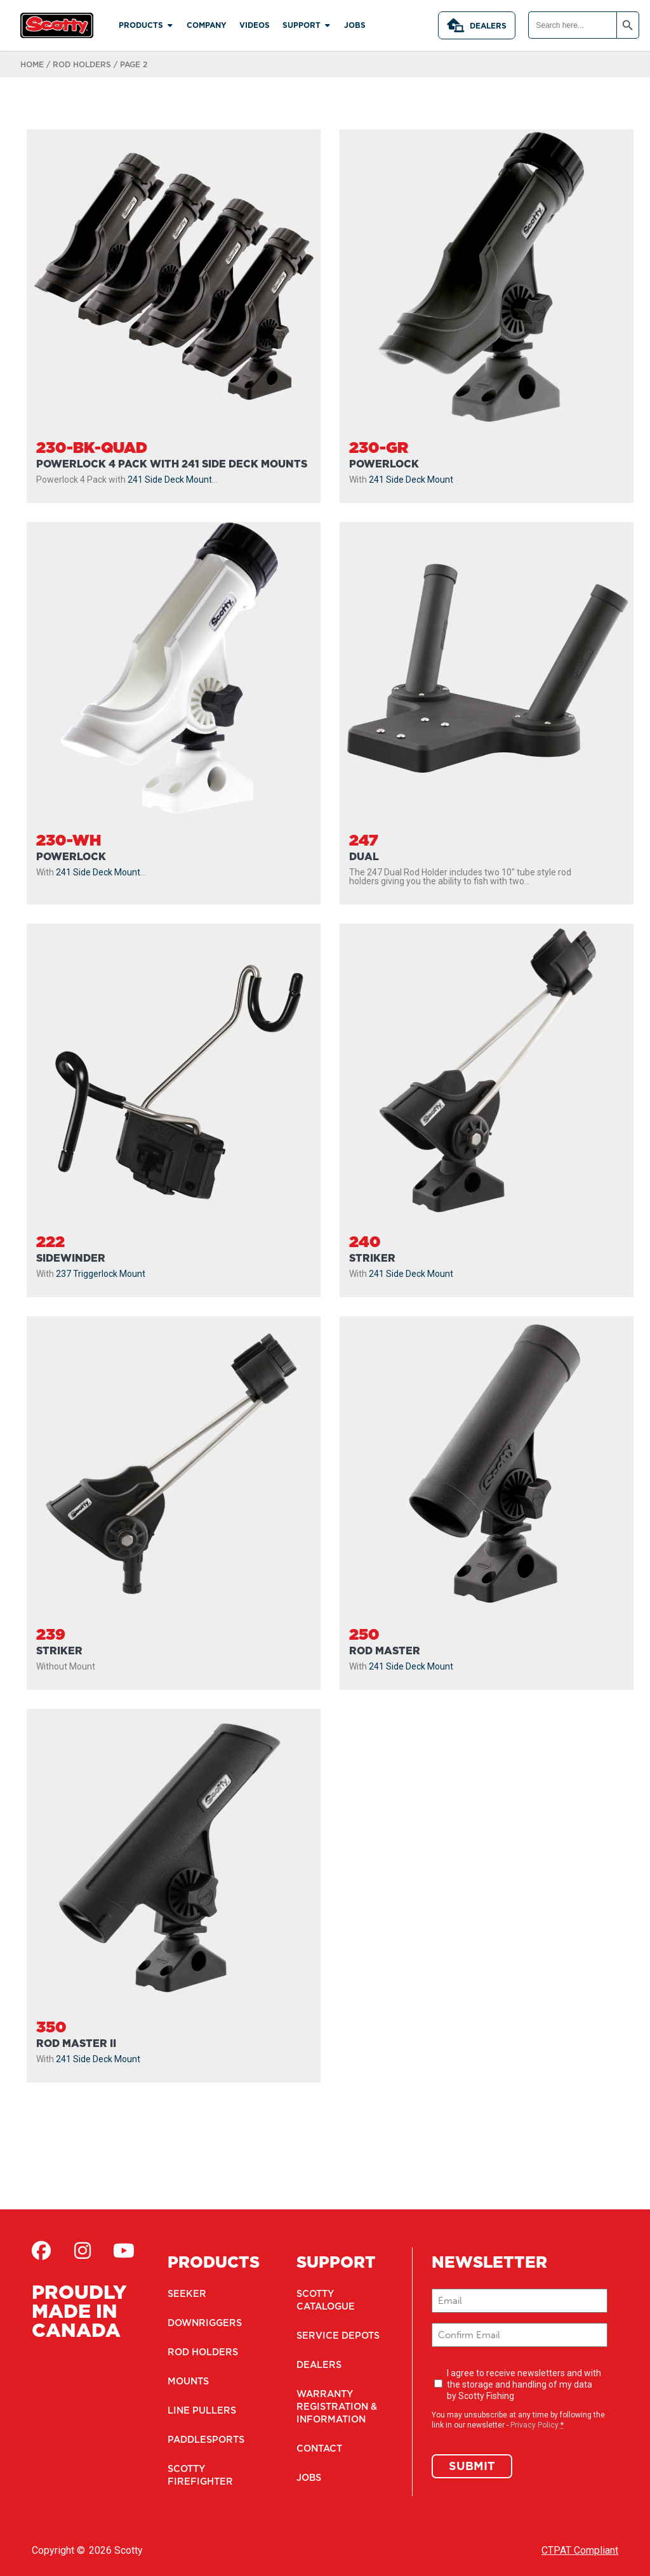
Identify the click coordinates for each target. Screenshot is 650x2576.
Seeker (185, 2293)
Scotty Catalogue (325, 2300)
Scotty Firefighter (198, 2475)
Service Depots (335, 2335)
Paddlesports (205, 2439)
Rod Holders (82, 64)
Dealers (477, 25)
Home (32, 64)
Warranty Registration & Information (335, 2407)
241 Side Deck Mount (170, 479)
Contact (318, 2448)
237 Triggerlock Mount (100, 1274)
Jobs (308, 2477)
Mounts (188, 2381)
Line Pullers (200, 2410)
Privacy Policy (534, 2425)
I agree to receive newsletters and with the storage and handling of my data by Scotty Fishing (524, 2384)
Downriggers (203, 2323)
